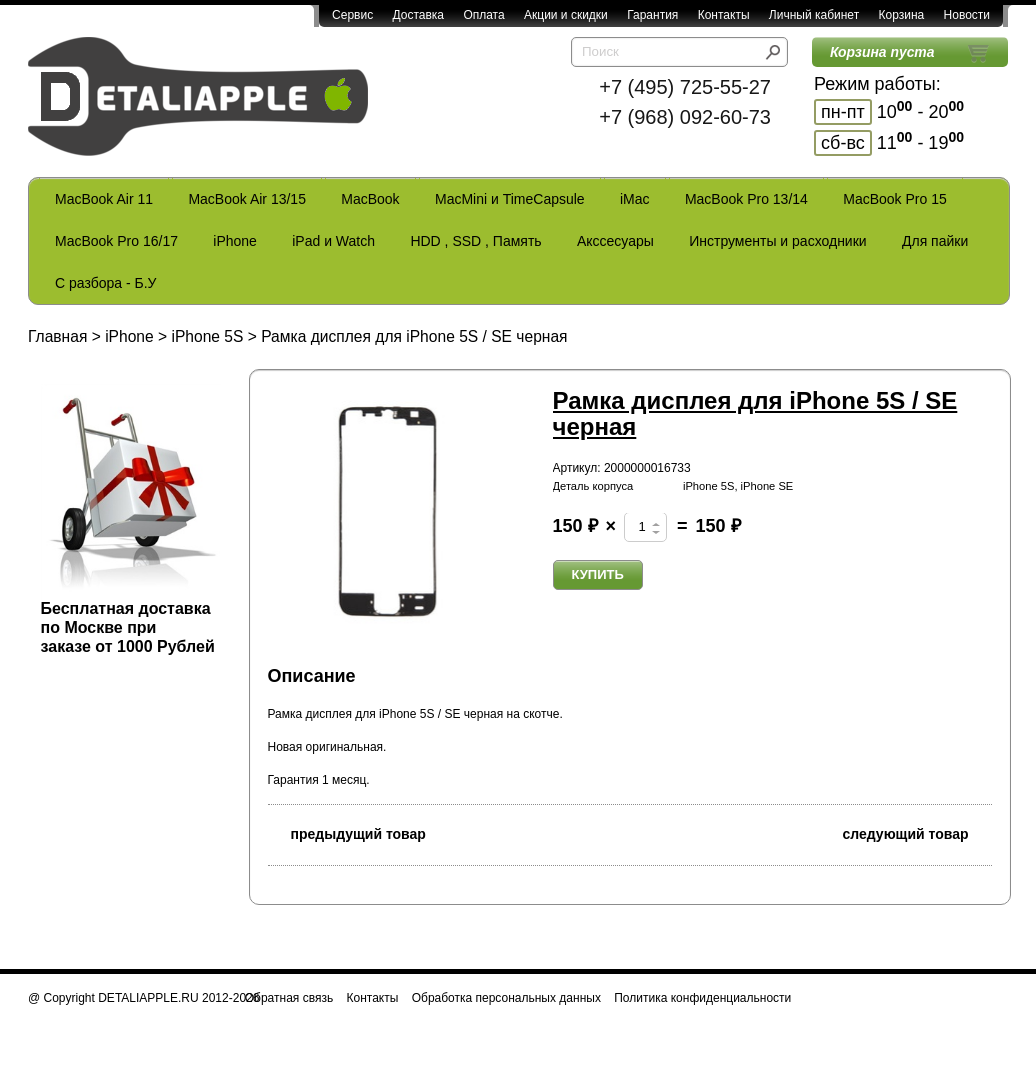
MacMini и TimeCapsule (510, 199)
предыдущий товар (347, 832)
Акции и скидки (566, 15)
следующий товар (917, 832)
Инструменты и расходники (777, 241)
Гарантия (652, 15)
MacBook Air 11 (104, 199)
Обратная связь (289, 998)
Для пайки (935, 241)
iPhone (235, 241)
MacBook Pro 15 (895, 199)
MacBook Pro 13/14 (746, 199)
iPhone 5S (207, 336)
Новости (967, 15)
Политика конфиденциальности (702, 998)
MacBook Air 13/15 (247, 199)
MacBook (370, 199)
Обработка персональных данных (506, 998)
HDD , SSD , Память (475, 241)
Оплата (483, 15)
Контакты (724, 15)
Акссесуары (615, 241)
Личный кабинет (814, 15)
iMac (635, 199)
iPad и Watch (333, 241)
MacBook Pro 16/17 (116, 241)
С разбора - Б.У (105, 283)
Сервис (352, 15)
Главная (57, 336)
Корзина (901, 15)
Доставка (418, 15)
